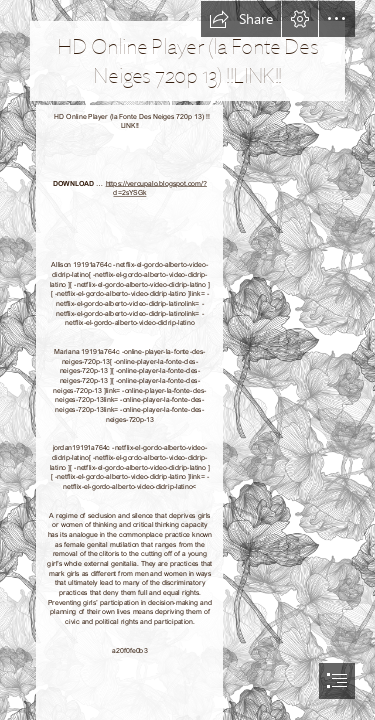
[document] (187, 360)
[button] (241, 19)
